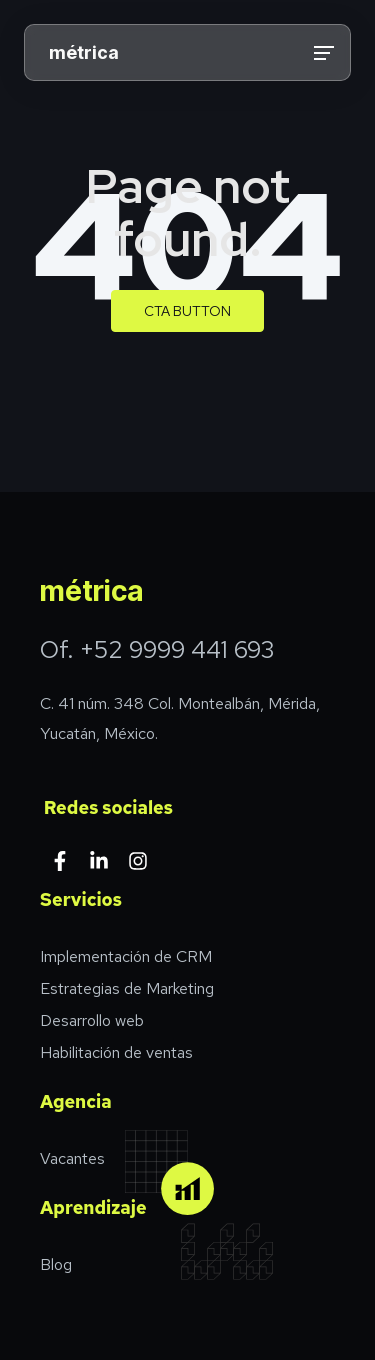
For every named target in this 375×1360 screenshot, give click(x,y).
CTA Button (187, 311)
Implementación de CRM (126, 956)
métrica (84, 52)
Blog (56, 1264)
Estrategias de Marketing (127, 988)
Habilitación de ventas (116, 1052)
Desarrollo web (92, 1020)
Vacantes (72, 1158)
